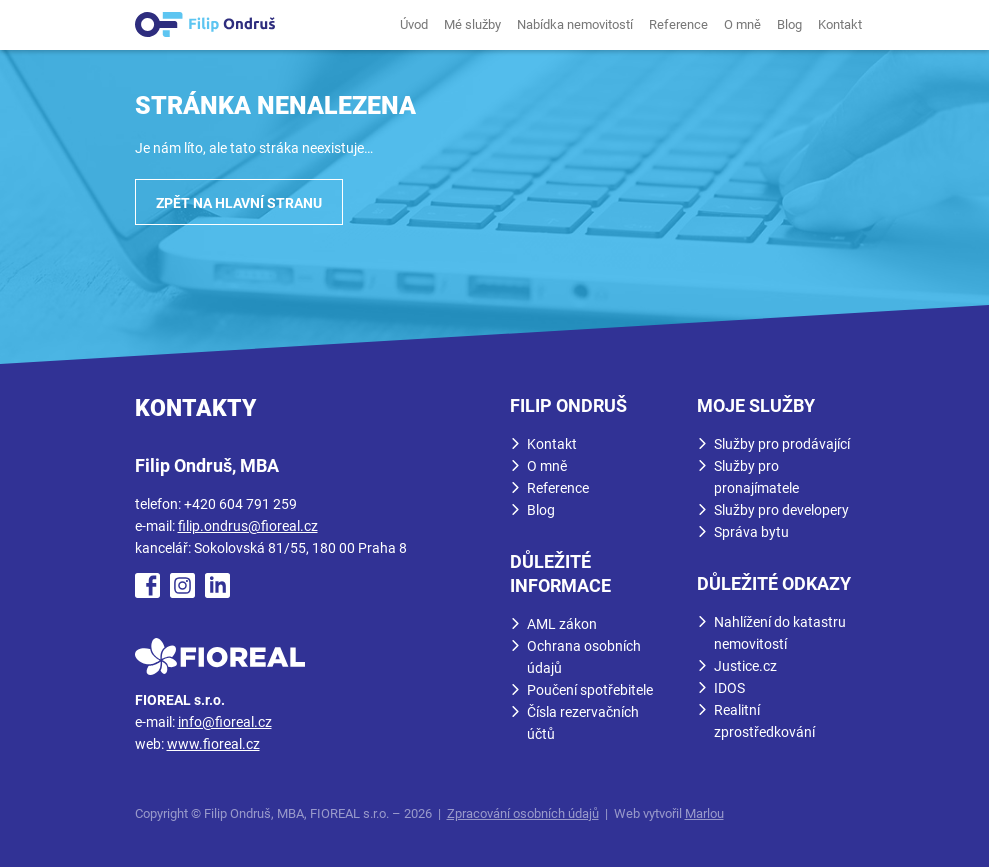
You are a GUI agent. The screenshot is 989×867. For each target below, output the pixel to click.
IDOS (729, 688)
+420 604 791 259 (240, 504)
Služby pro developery (781, 510)
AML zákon (562, 624)
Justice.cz (745, 666)
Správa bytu (751, 532)
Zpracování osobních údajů (523, 813)
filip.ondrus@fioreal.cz (248, 526)
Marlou (704, 813)
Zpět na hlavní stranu (239, 203)
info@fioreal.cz (225, 722)
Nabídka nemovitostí (575, 24)
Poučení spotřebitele (590, 690)
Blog (789, 24)
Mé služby (472, 24)
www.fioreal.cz (213, 744)
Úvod (414, 24)
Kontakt (840, 24)
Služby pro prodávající (782, 444)
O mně (742, 24)
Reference (678, 24)
